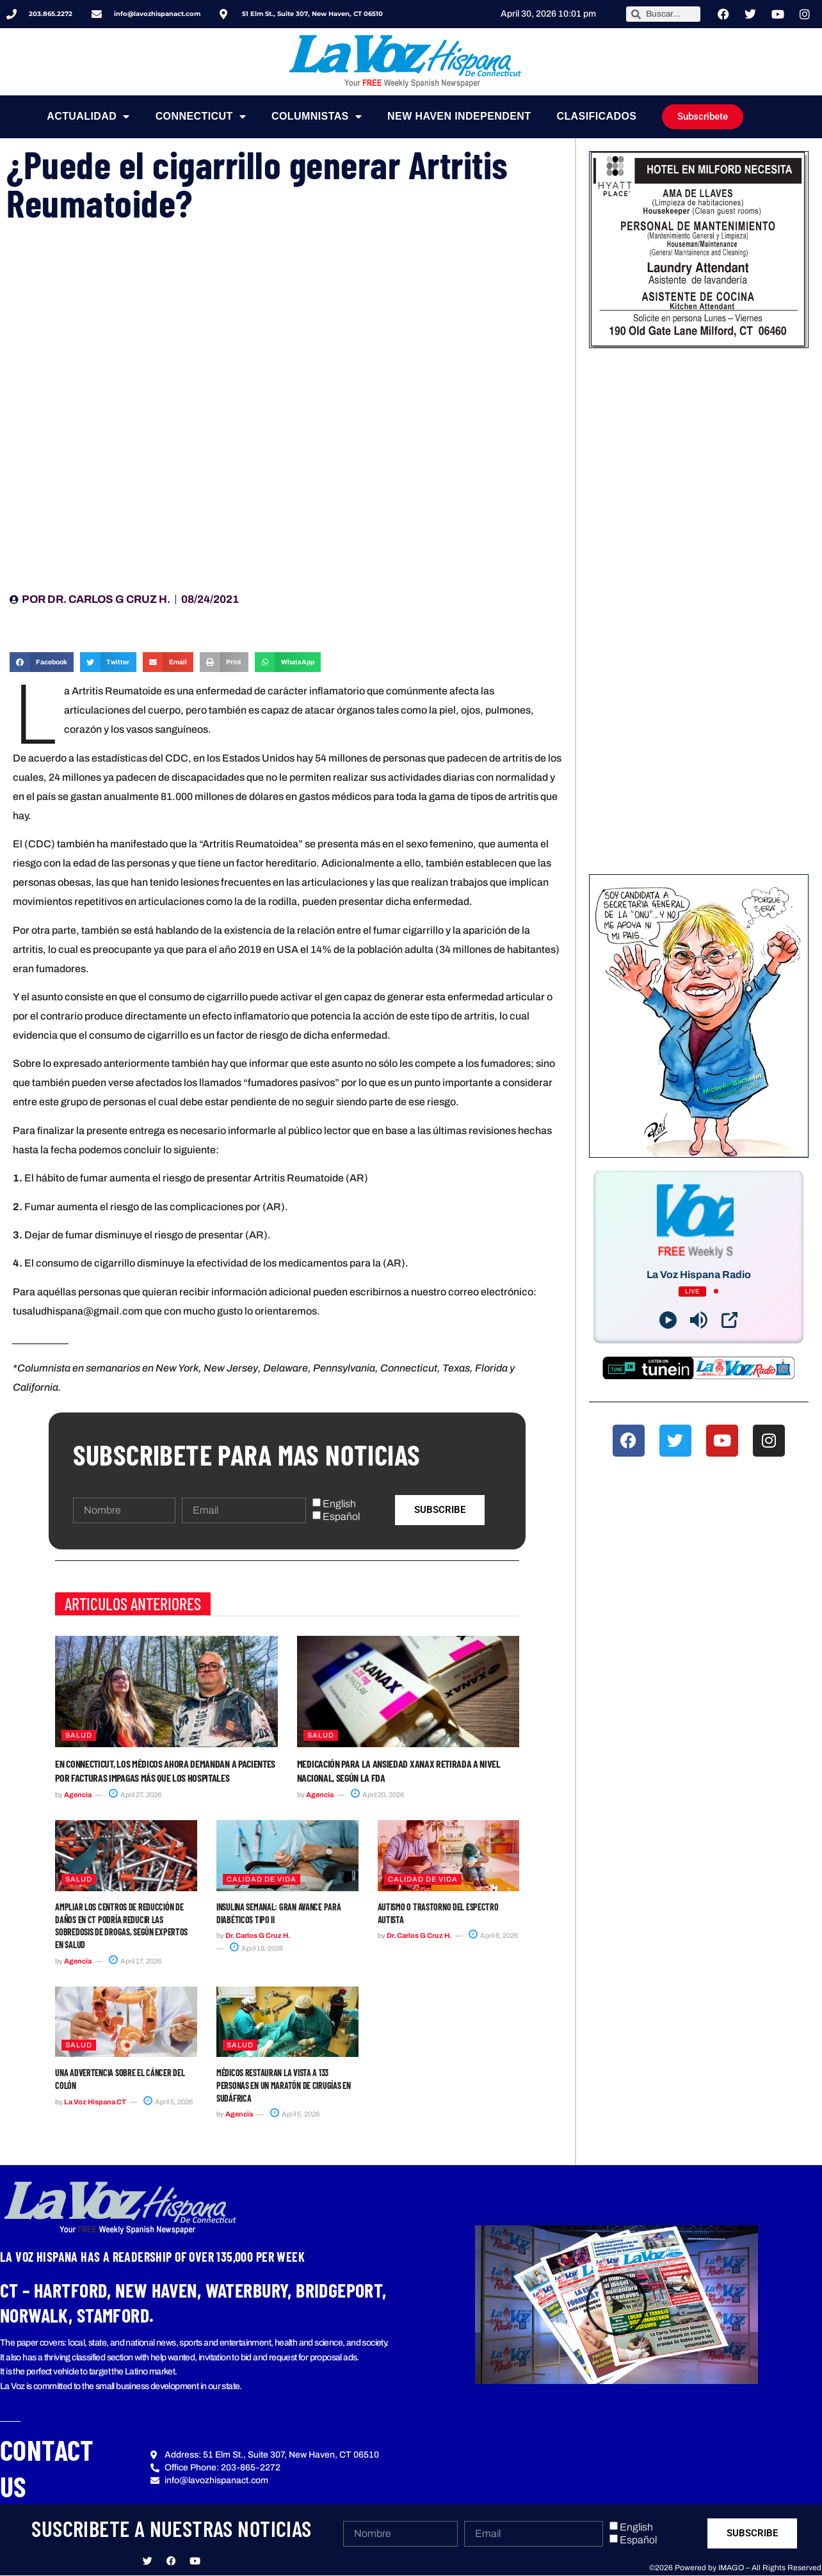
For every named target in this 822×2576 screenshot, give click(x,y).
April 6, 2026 (493, 1935)
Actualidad (88, 116)
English (339, 1503)
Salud (78, 1735)
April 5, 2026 (168, 2102)
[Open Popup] (729, 1320)
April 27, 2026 (135, 1794)
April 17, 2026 (135, 1961)
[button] (42, 662)
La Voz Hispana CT (95, 2102)
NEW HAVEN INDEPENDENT (459, 116)
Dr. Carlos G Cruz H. (257, 1935)
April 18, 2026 (256, 1948)
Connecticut (201, 116)
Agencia (78, 1794)
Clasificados (596, 116)
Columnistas (316, 116)
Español (341, 1516)
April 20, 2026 (377, 1794)
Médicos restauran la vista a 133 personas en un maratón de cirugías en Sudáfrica (283, 2085)
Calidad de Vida (261, 1879)
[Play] (668, 1320)
